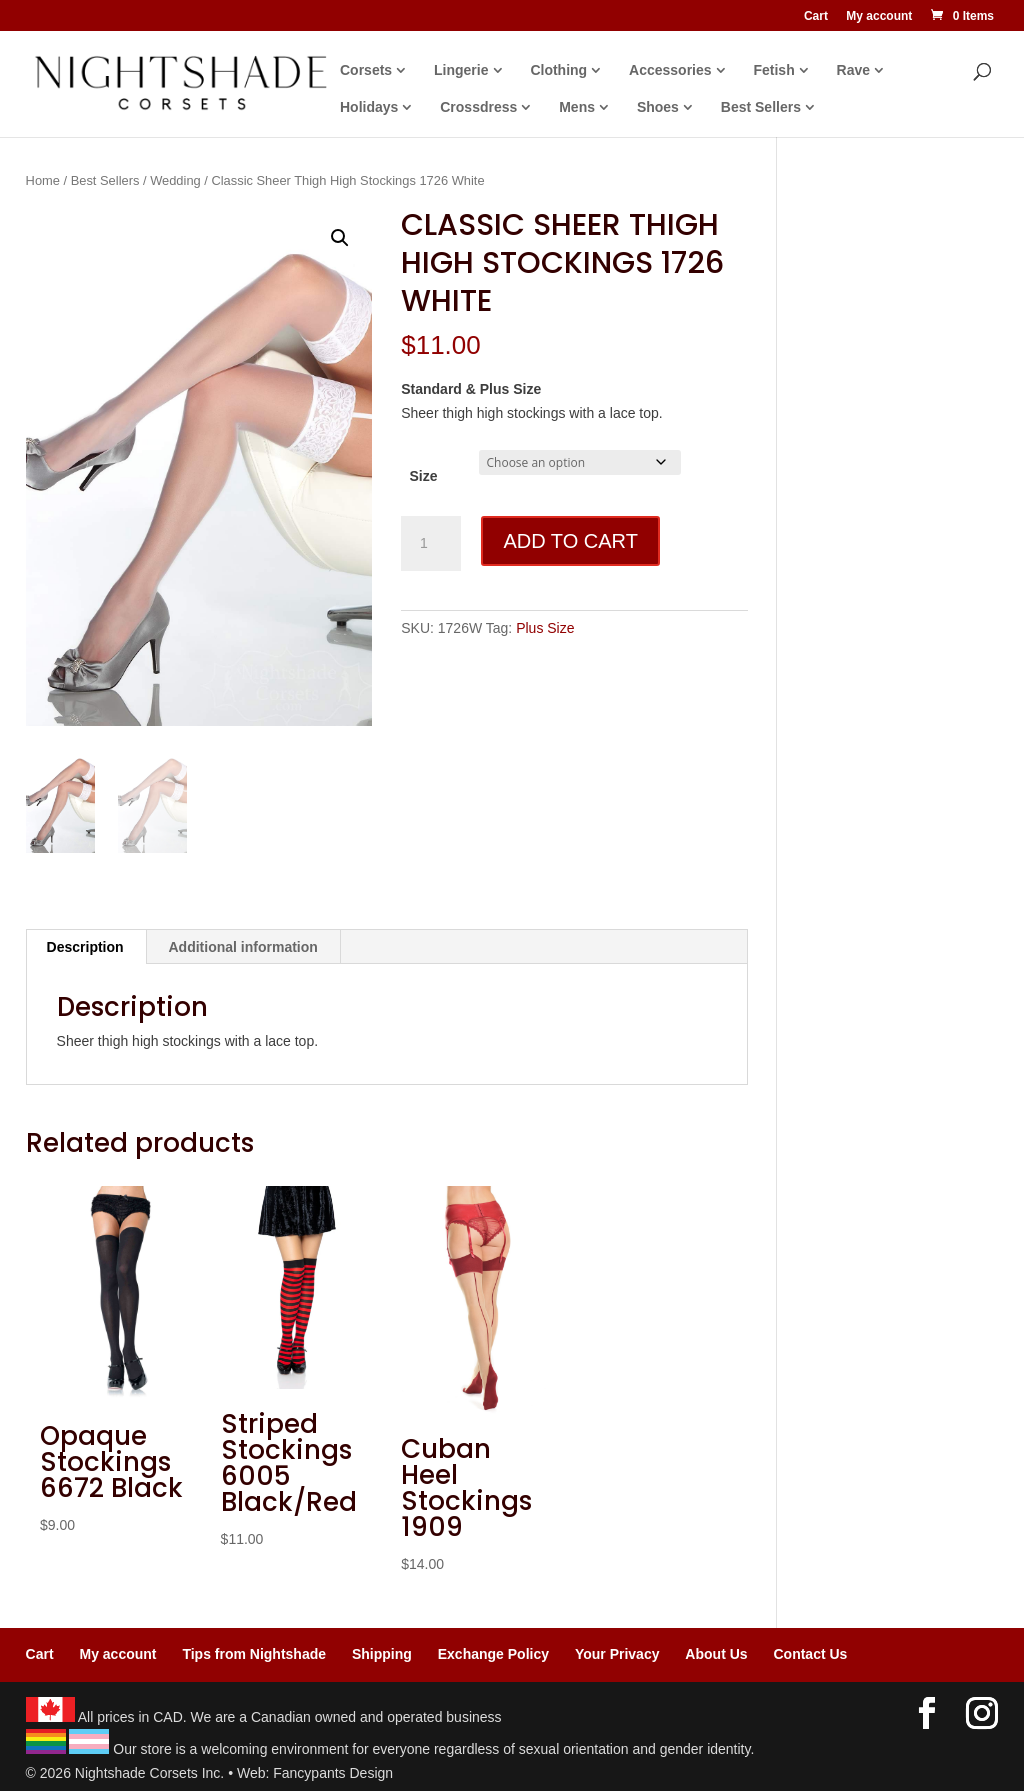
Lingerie (461, 70)
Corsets (366, 70)
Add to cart (570, 541)
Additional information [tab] (243, 947)
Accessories (670, 70)
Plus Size (545, 628)
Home (43, 180)
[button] (340, 238)
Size (423, 476)
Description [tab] (85, 947)
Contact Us (810, 1654)
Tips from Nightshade (254, 1654)
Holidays (369, 107)
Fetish (773, 70)
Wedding (175, 180)
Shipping (382, 1654)
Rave (853, 70)
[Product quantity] (431, 544)
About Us (716, 1654)
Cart (816, 16)
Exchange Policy (493, 1654)
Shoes (658, 107)
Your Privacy (617, 1654)
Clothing (558, 70)
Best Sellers (761, 107)
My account (879, 16)
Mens (577, 107)
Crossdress (478, 107)
